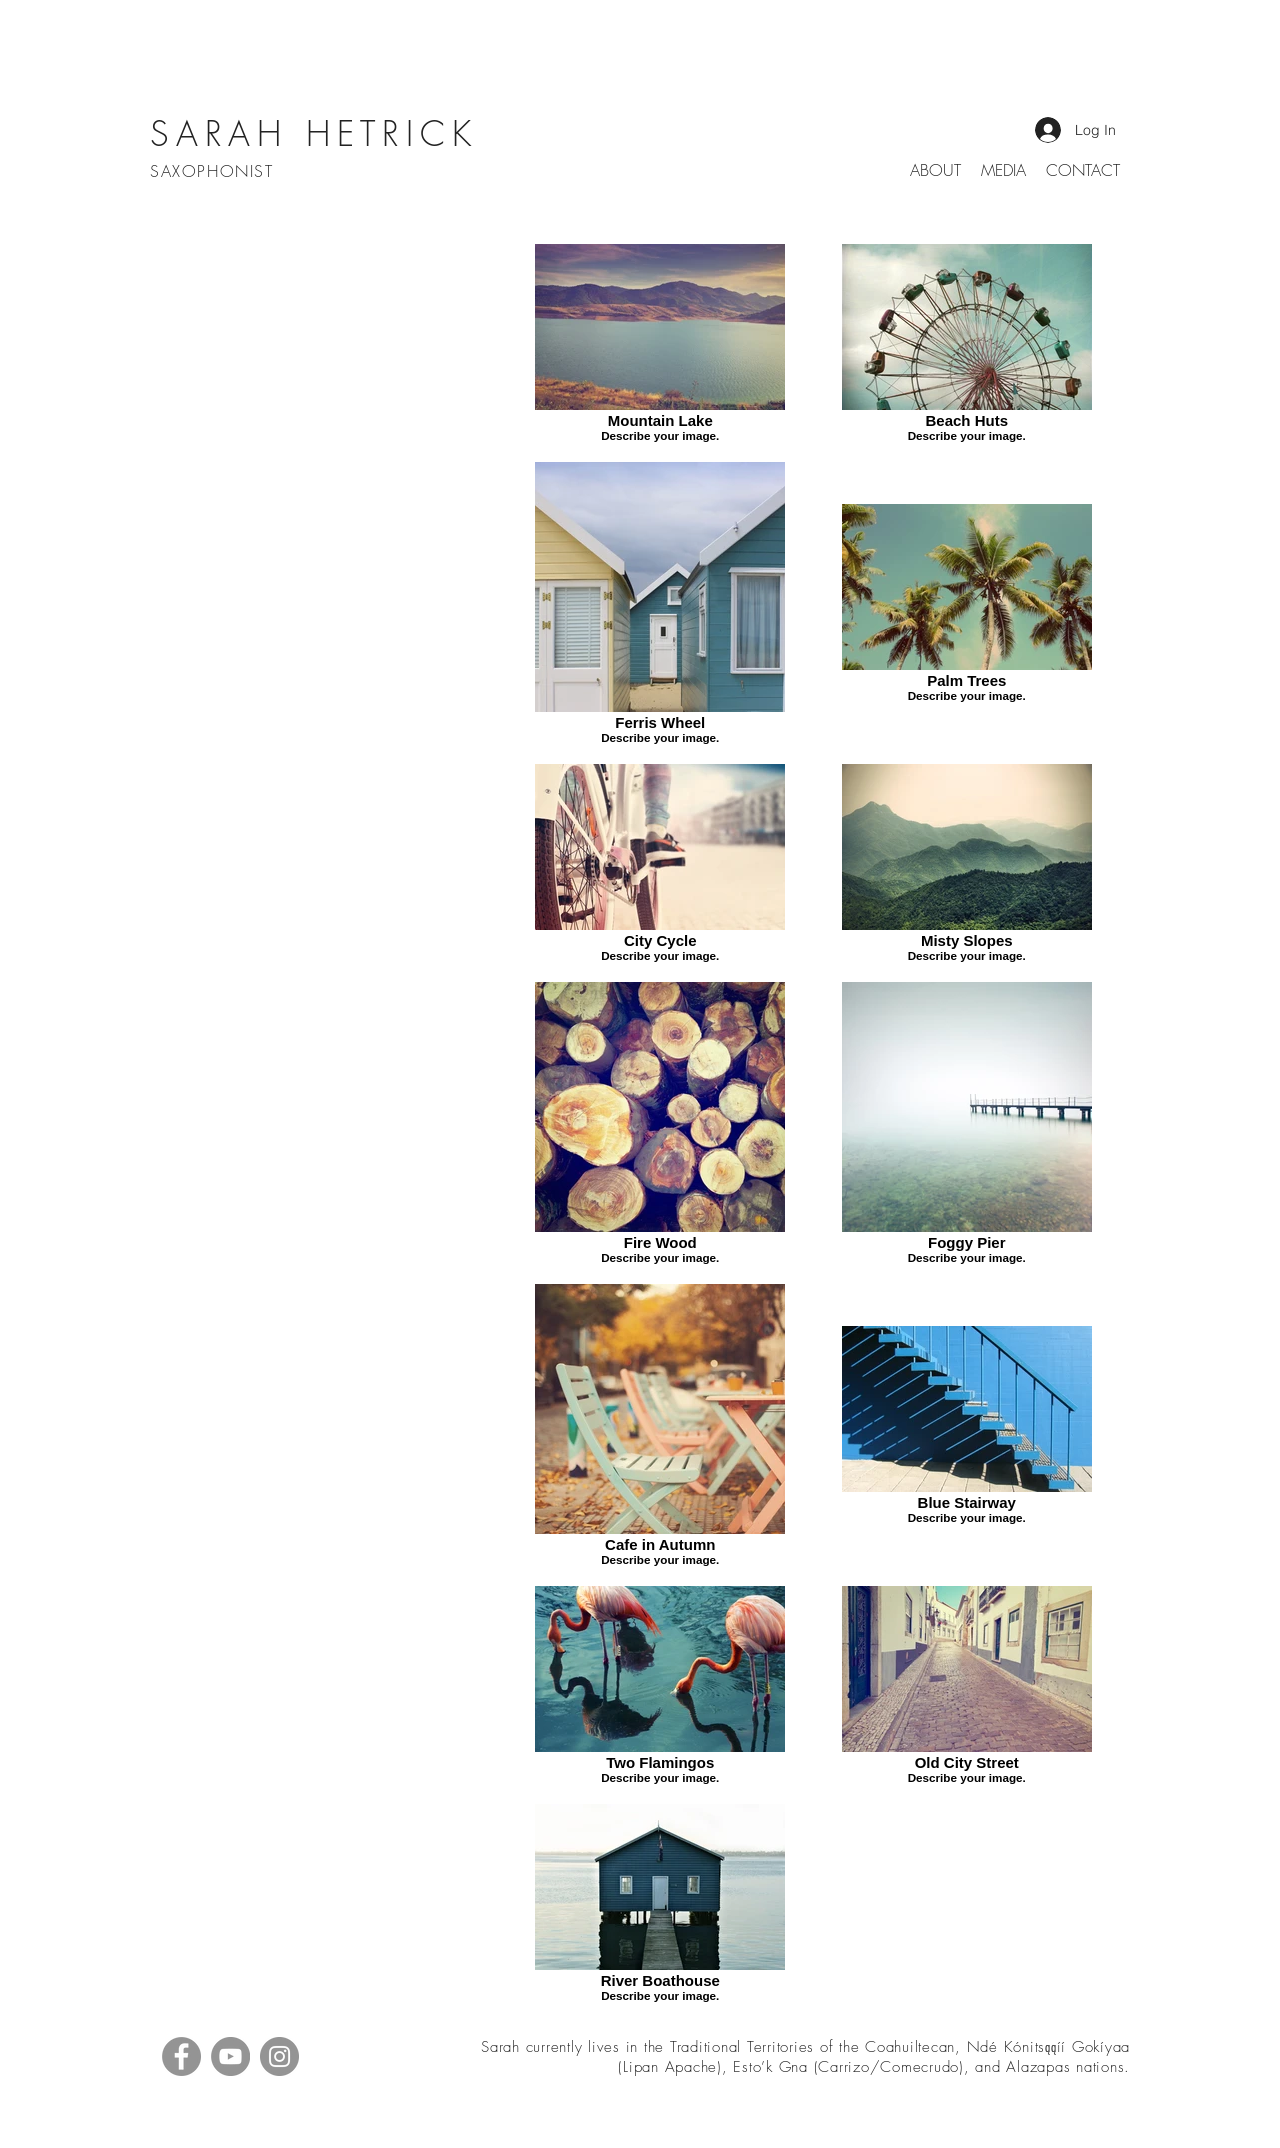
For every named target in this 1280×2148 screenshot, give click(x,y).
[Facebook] (181, 2056)
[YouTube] (230, 2056)
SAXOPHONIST (215, 171)
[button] (1003, 170)
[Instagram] (279, 2056)
